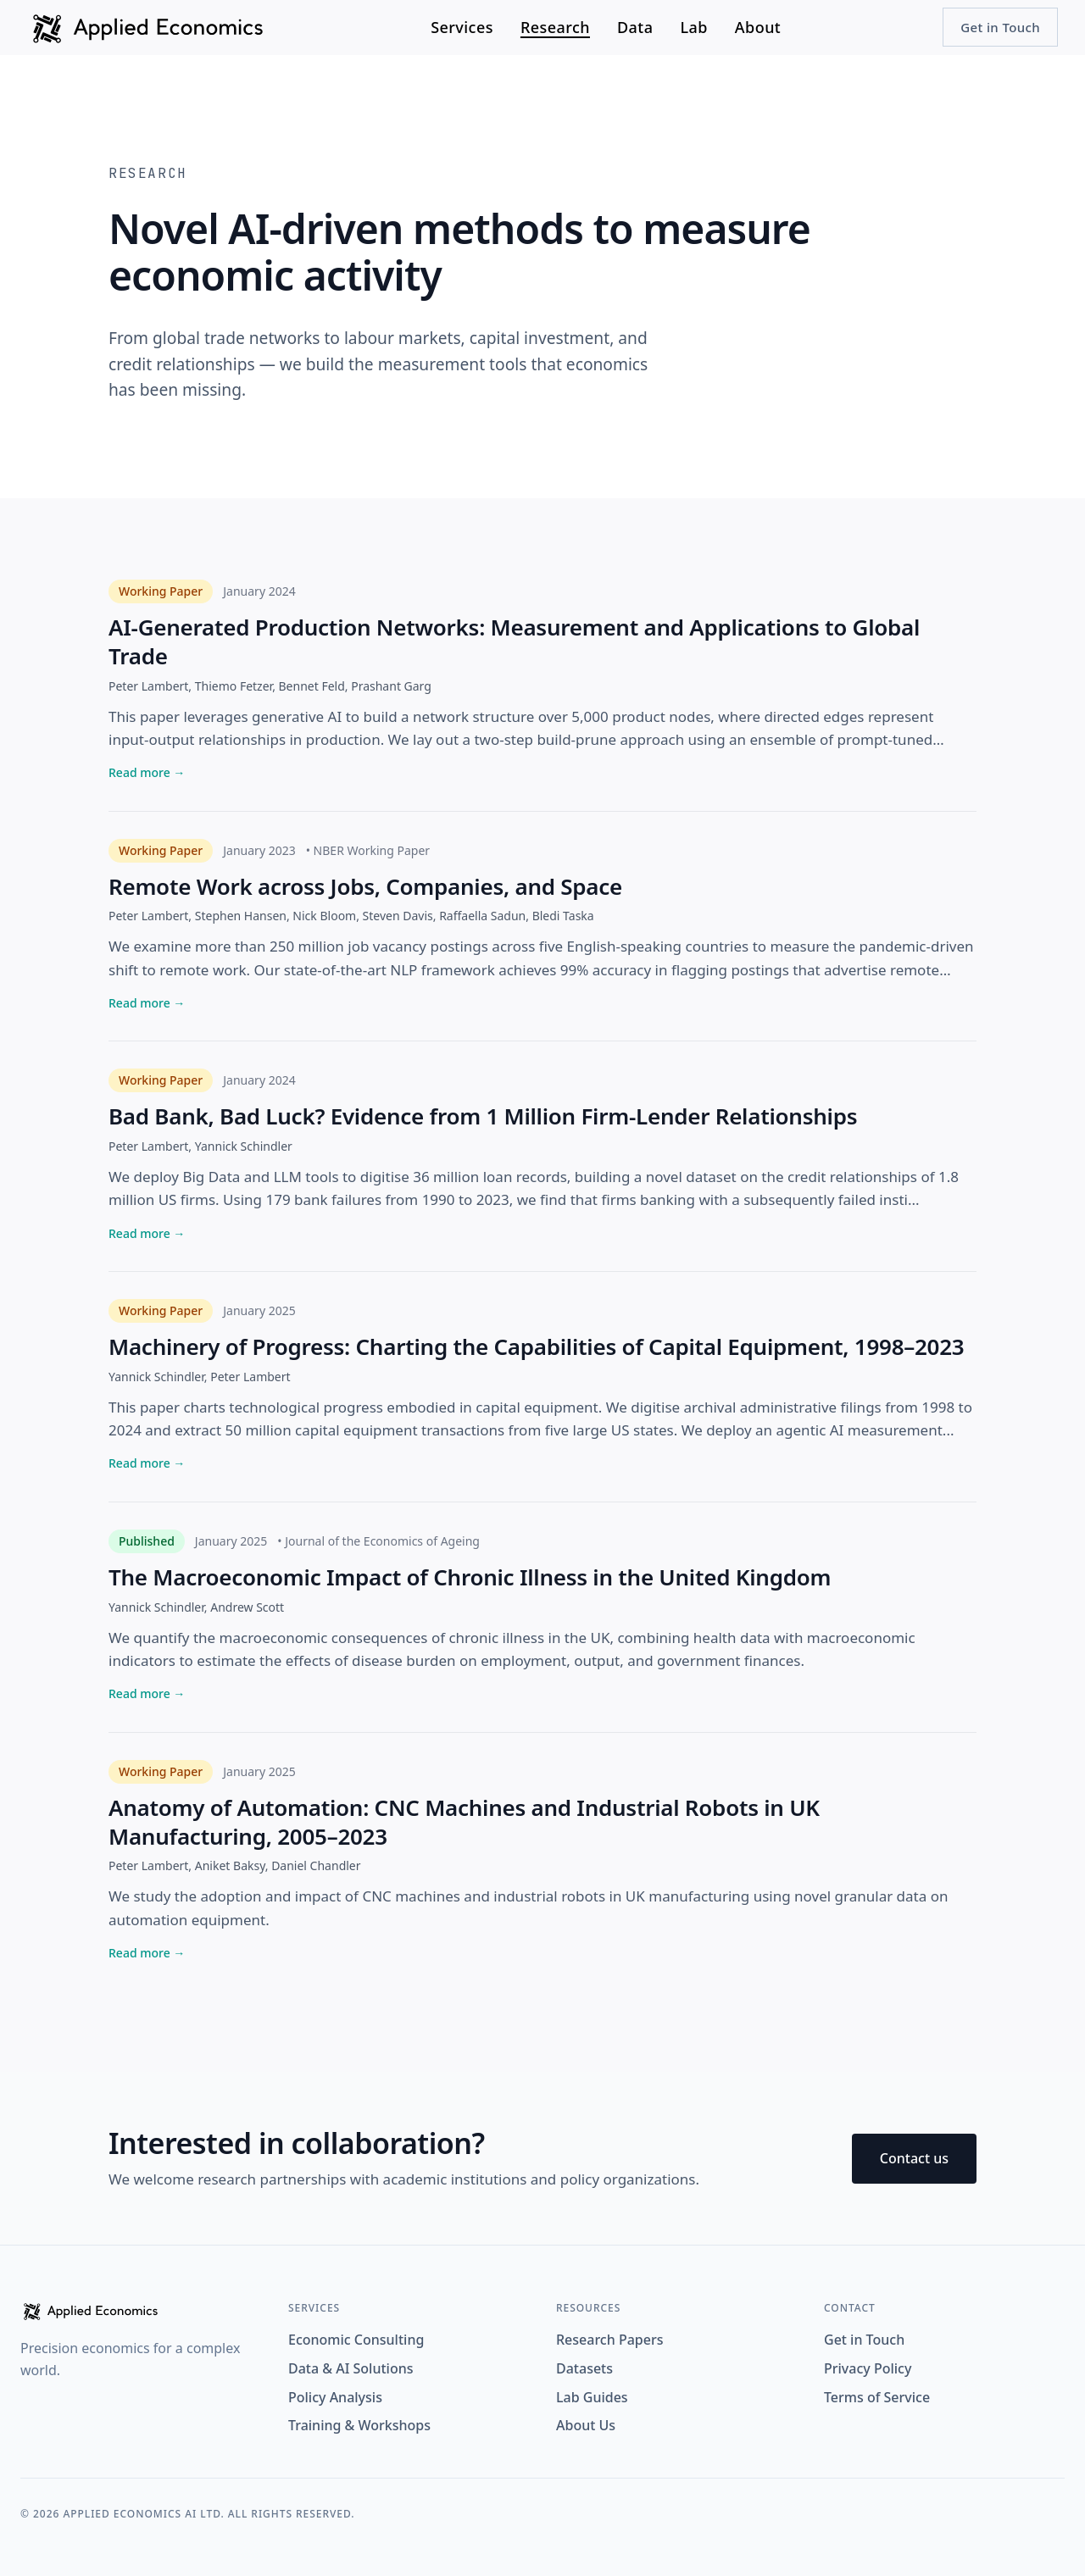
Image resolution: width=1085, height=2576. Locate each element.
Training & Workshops (359, 2425)
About (758, 27)
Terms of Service (877, 2397)
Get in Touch (1000, 27)
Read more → (146, 772)
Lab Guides (592, 2397)
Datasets (584, 2368)
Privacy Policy (867, 2368)
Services (462, 27)
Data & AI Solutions (351, 2368)
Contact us (914, 2158)
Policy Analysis (335, 2397)
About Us (585, 2425)
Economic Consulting (356, 2339)
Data (635, 27)
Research (555, 27)
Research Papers (609, 2339)
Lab (693, 27)
